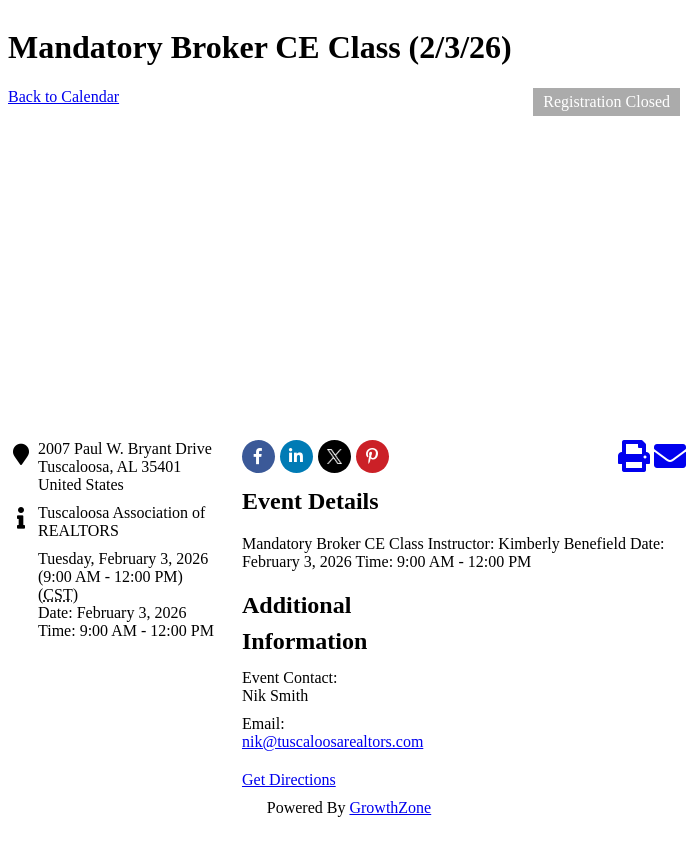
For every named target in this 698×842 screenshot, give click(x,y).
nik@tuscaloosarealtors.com (332, 741)
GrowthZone (390, 807)
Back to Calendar (63, 96)
